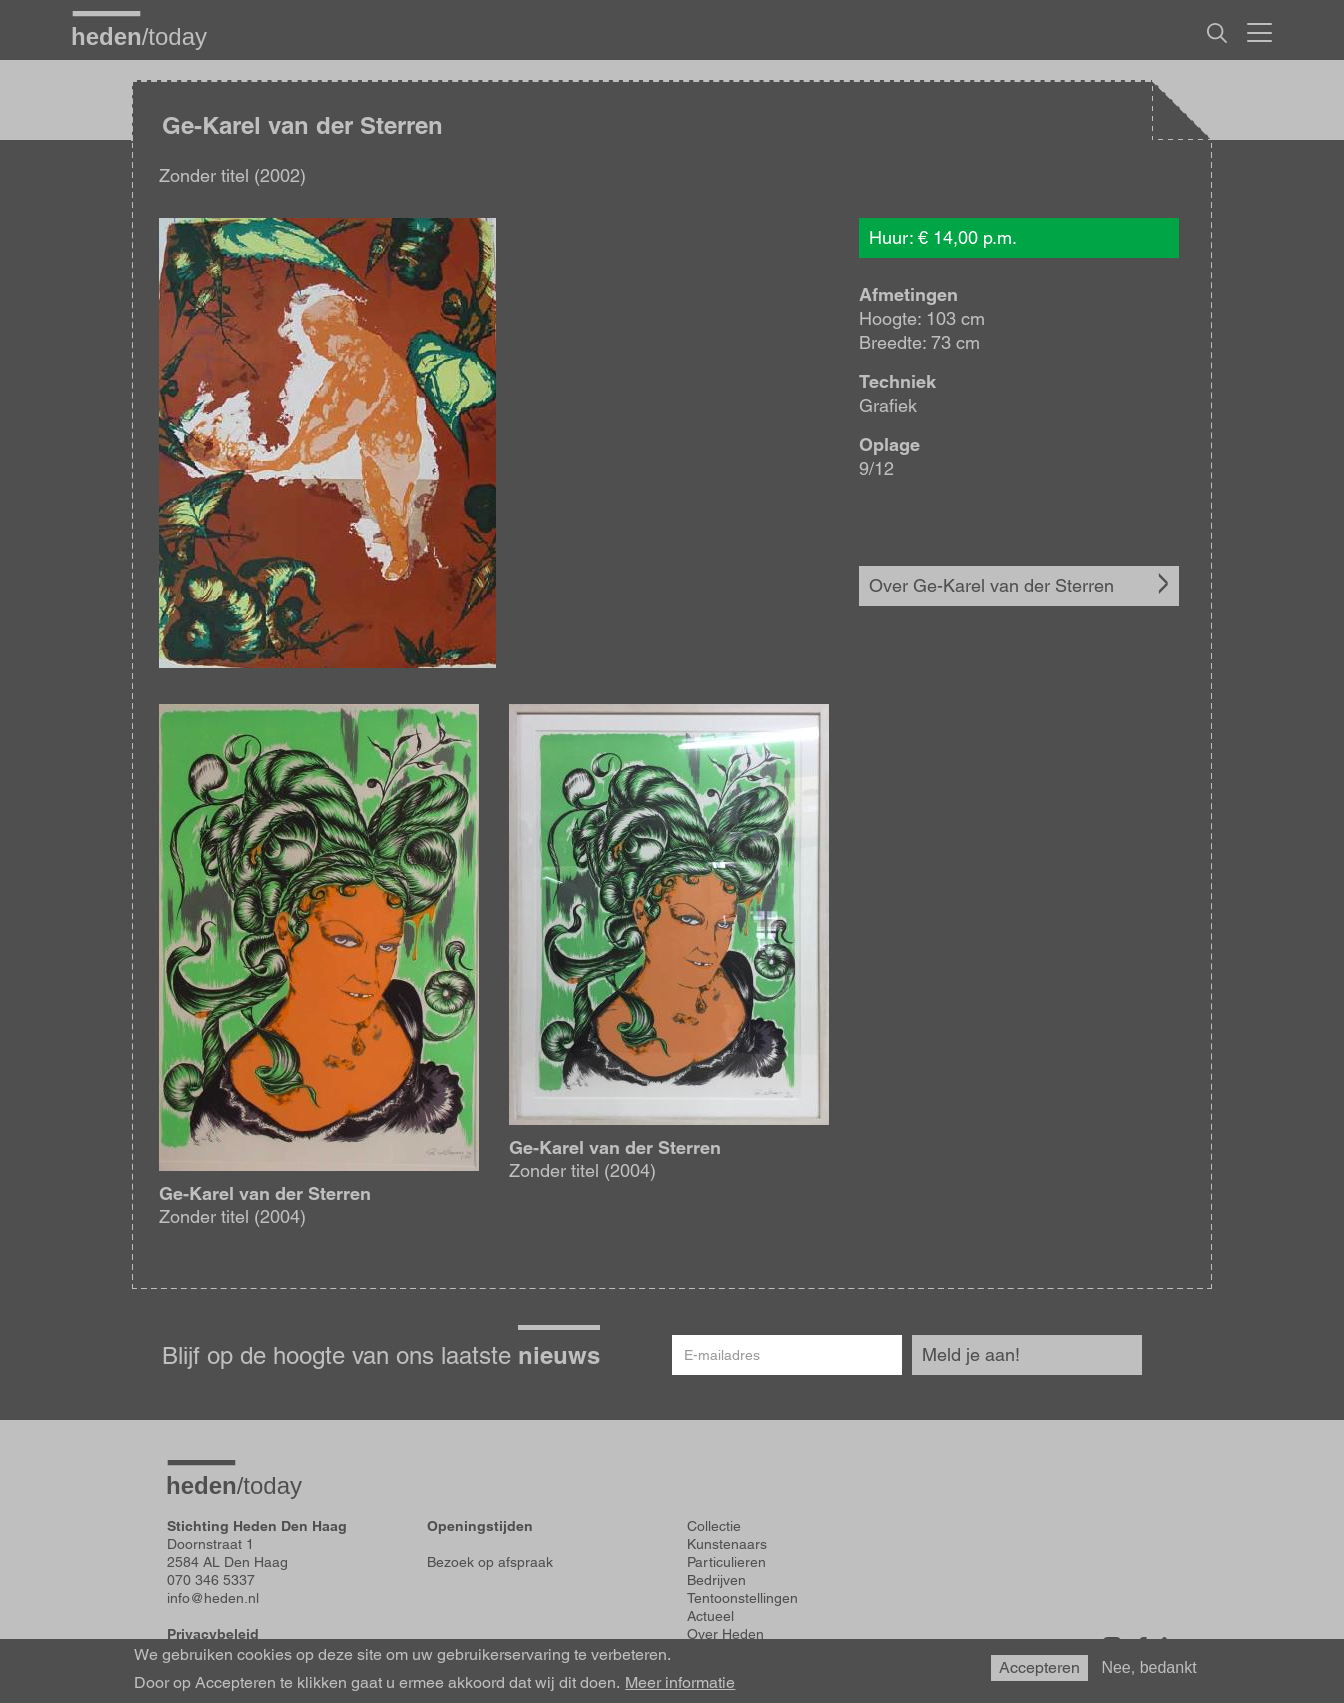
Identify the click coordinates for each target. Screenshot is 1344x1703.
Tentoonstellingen (742, 1598)
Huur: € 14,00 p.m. (943, 237)
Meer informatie (680, 1683)
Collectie (714, 1526)
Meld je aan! (971, 1354)
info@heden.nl (213, 1598)
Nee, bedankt (1148, 1667)
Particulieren (726, 1562)
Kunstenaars (727, 1544)
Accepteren (1039, 1667)
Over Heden (725, 1634)
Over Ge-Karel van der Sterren (991, 585)
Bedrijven (716, 1580)
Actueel (710, 1616)
